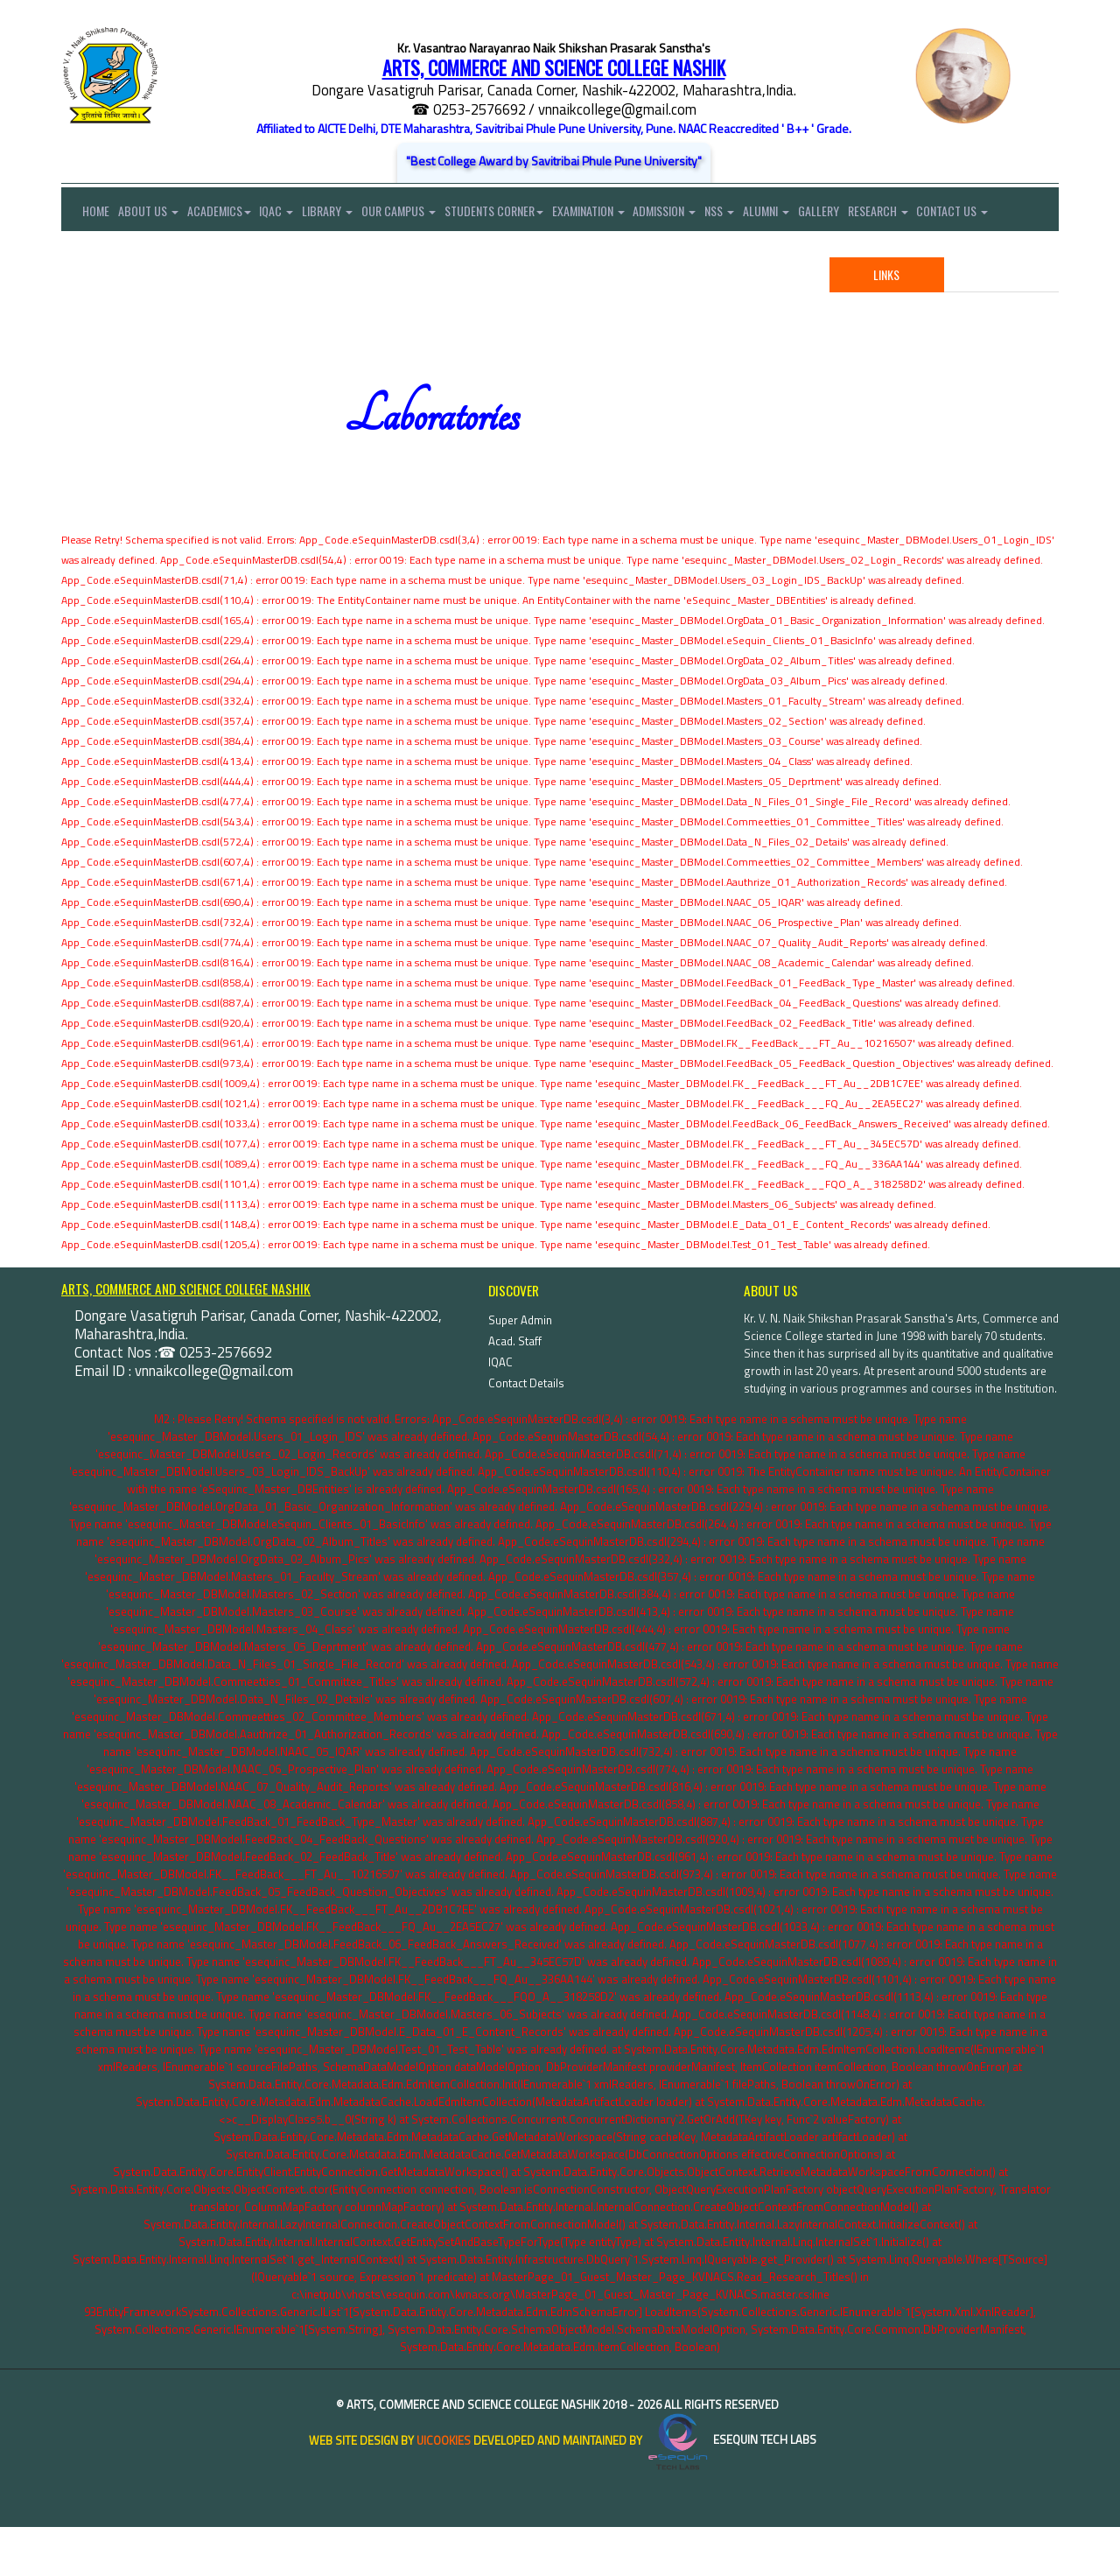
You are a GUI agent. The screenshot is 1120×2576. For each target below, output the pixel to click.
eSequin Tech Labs (730, 2489)
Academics (228, 214)
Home (85, 214)
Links (886, 323)
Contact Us (97, 258)
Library (345, 214)
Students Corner (521, 214)
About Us (152, 214)
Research (932, 214)
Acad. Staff (515, 1390)
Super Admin (520, 1369)
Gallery (868, 214)
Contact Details (526, 1432)
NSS (760, 214)
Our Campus (421, 214)
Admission (700, 214)
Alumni (811, 214)
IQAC (290, 214)
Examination (620, 214)
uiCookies (443, 2489)
